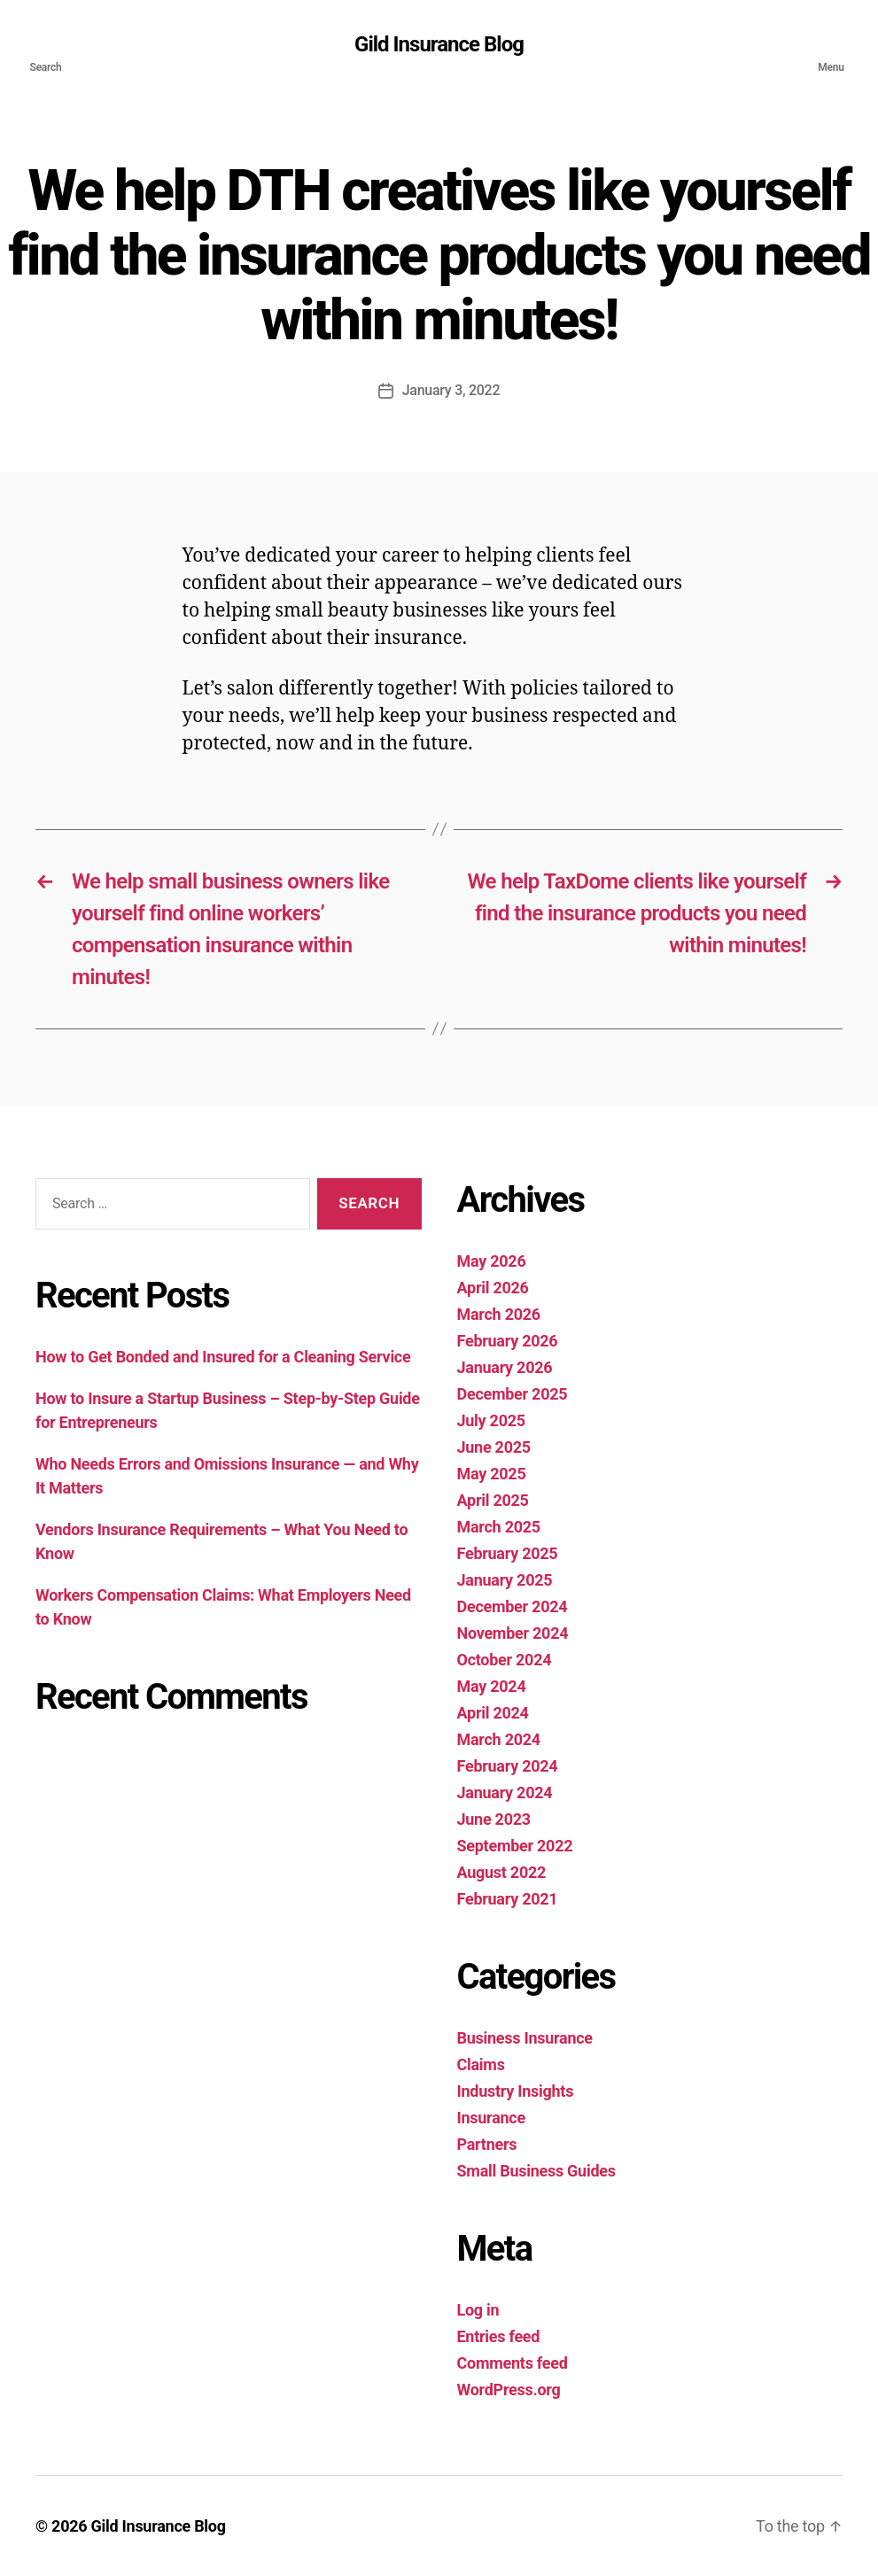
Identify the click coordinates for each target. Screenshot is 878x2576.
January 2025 (505, 1580)
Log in (478, 2310)
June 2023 (494, 1819)
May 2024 (491, 1686)
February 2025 (507, 1553)
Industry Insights (515, 2091)
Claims (481, 2064)
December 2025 (512, 1394)
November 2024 (513, 1633)
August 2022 (502, 1872)
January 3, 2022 (451, 390)
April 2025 (493, 1500)
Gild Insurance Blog (439, 44)
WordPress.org (509, 2389)
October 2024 (504, 1659)
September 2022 (515, 1845)
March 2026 (498, 1314)
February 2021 (507, 1898)
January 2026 (505, 1367)
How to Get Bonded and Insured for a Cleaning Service (225, 1356)
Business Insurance (525, 2038)
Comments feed (512, 2363)
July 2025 (491, 1420)
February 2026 (507, 1340)
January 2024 (505, 1792)
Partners (487, 2144)
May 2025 (491, 1473)
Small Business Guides (536, 2170)
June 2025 (494, 1447)
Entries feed (498, 2336)
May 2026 (491, 1261)
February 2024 (507, 1766)
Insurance (491, 2117)
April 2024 (493, 1712)
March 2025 (498, 1526)
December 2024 (512, 1606)
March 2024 (498, 1739)
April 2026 (493, 1287)
